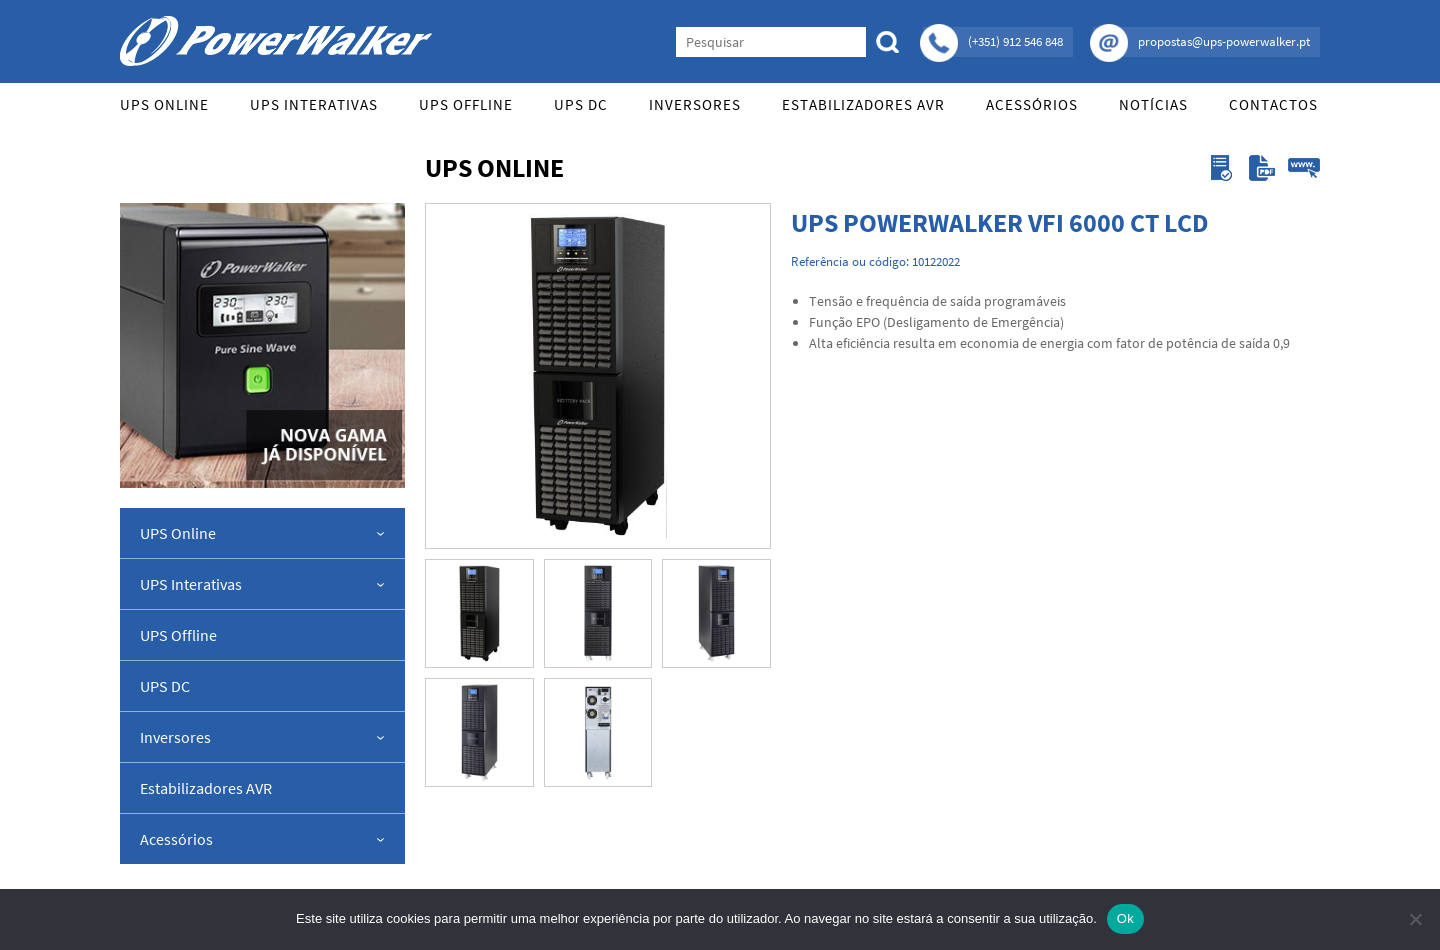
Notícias (1153, 104)
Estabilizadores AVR (863, 104)
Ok (1125, 918)
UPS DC (581, 104)
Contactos (1273, 104)
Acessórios (1032, 104)
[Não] (1415, 919)
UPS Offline (466, 104)
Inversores (695, 104)
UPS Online (164, 104)
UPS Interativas (314, 104)
